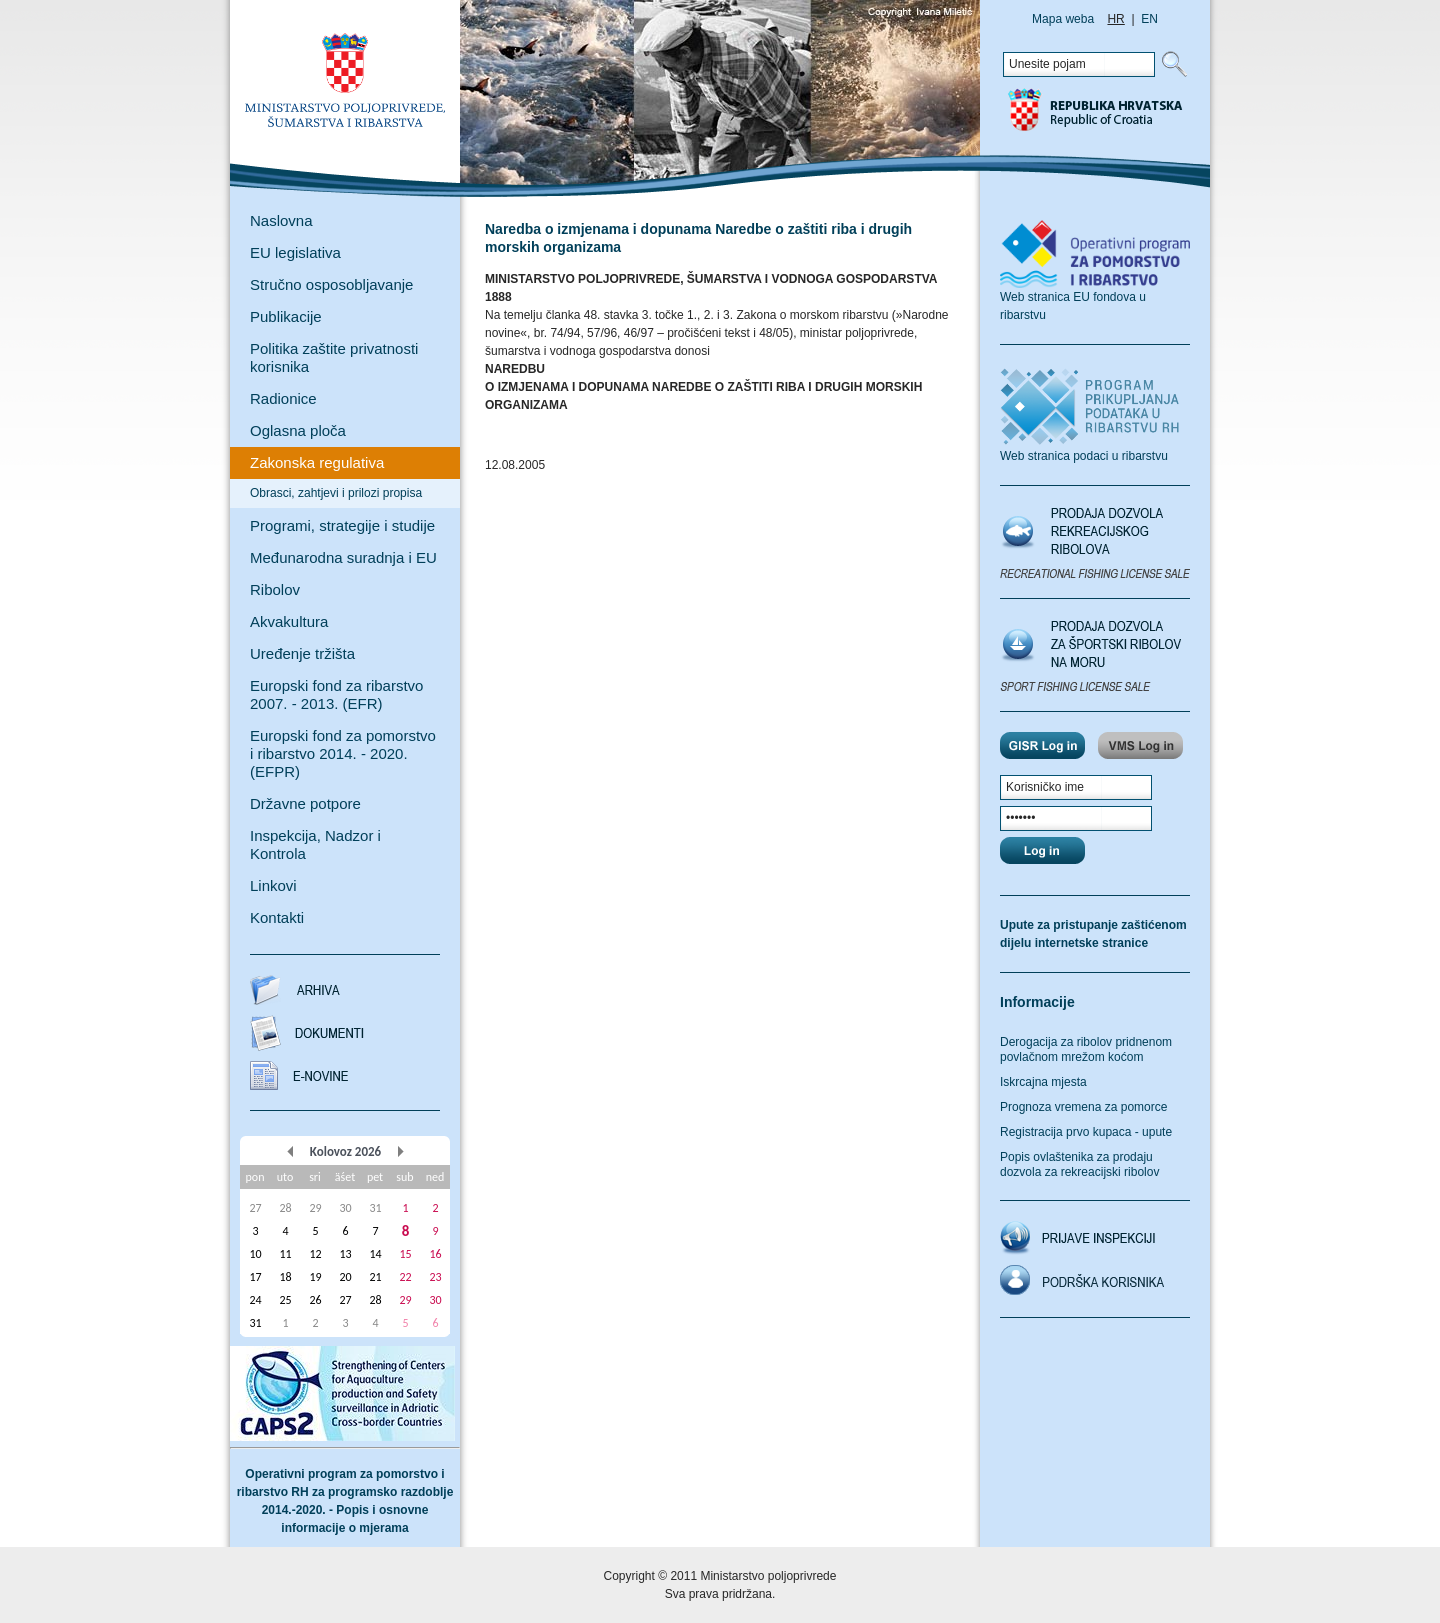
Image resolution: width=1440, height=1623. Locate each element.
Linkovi (273, 885)
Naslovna (281, 220)
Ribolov (275, 589)
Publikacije (286, 316)
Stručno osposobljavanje (331, 284)
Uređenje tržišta (302, 653)
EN (1149, 19)
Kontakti (277, 917)
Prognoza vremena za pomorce (1083, 1107)
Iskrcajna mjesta (1043, 1082)
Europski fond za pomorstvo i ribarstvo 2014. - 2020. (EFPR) (343, 753)
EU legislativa (295, 252)
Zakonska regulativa (317, 462)
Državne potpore (305, 803)
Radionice (283, 398)
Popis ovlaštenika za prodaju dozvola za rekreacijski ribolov (1079, 1164)
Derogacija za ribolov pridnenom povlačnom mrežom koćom (1086, 1049)
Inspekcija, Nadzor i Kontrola (315, 844)
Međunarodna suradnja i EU (343, 557)
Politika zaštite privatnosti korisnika (334, 357)
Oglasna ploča (298, 430)
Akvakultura (289, 621)
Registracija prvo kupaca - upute (1086, 1132)
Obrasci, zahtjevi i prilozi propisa (336, 493)
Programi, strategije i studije (342, 525)
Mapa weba (1063, 19)
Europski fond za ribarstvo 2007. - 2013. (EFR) (336, 694)
